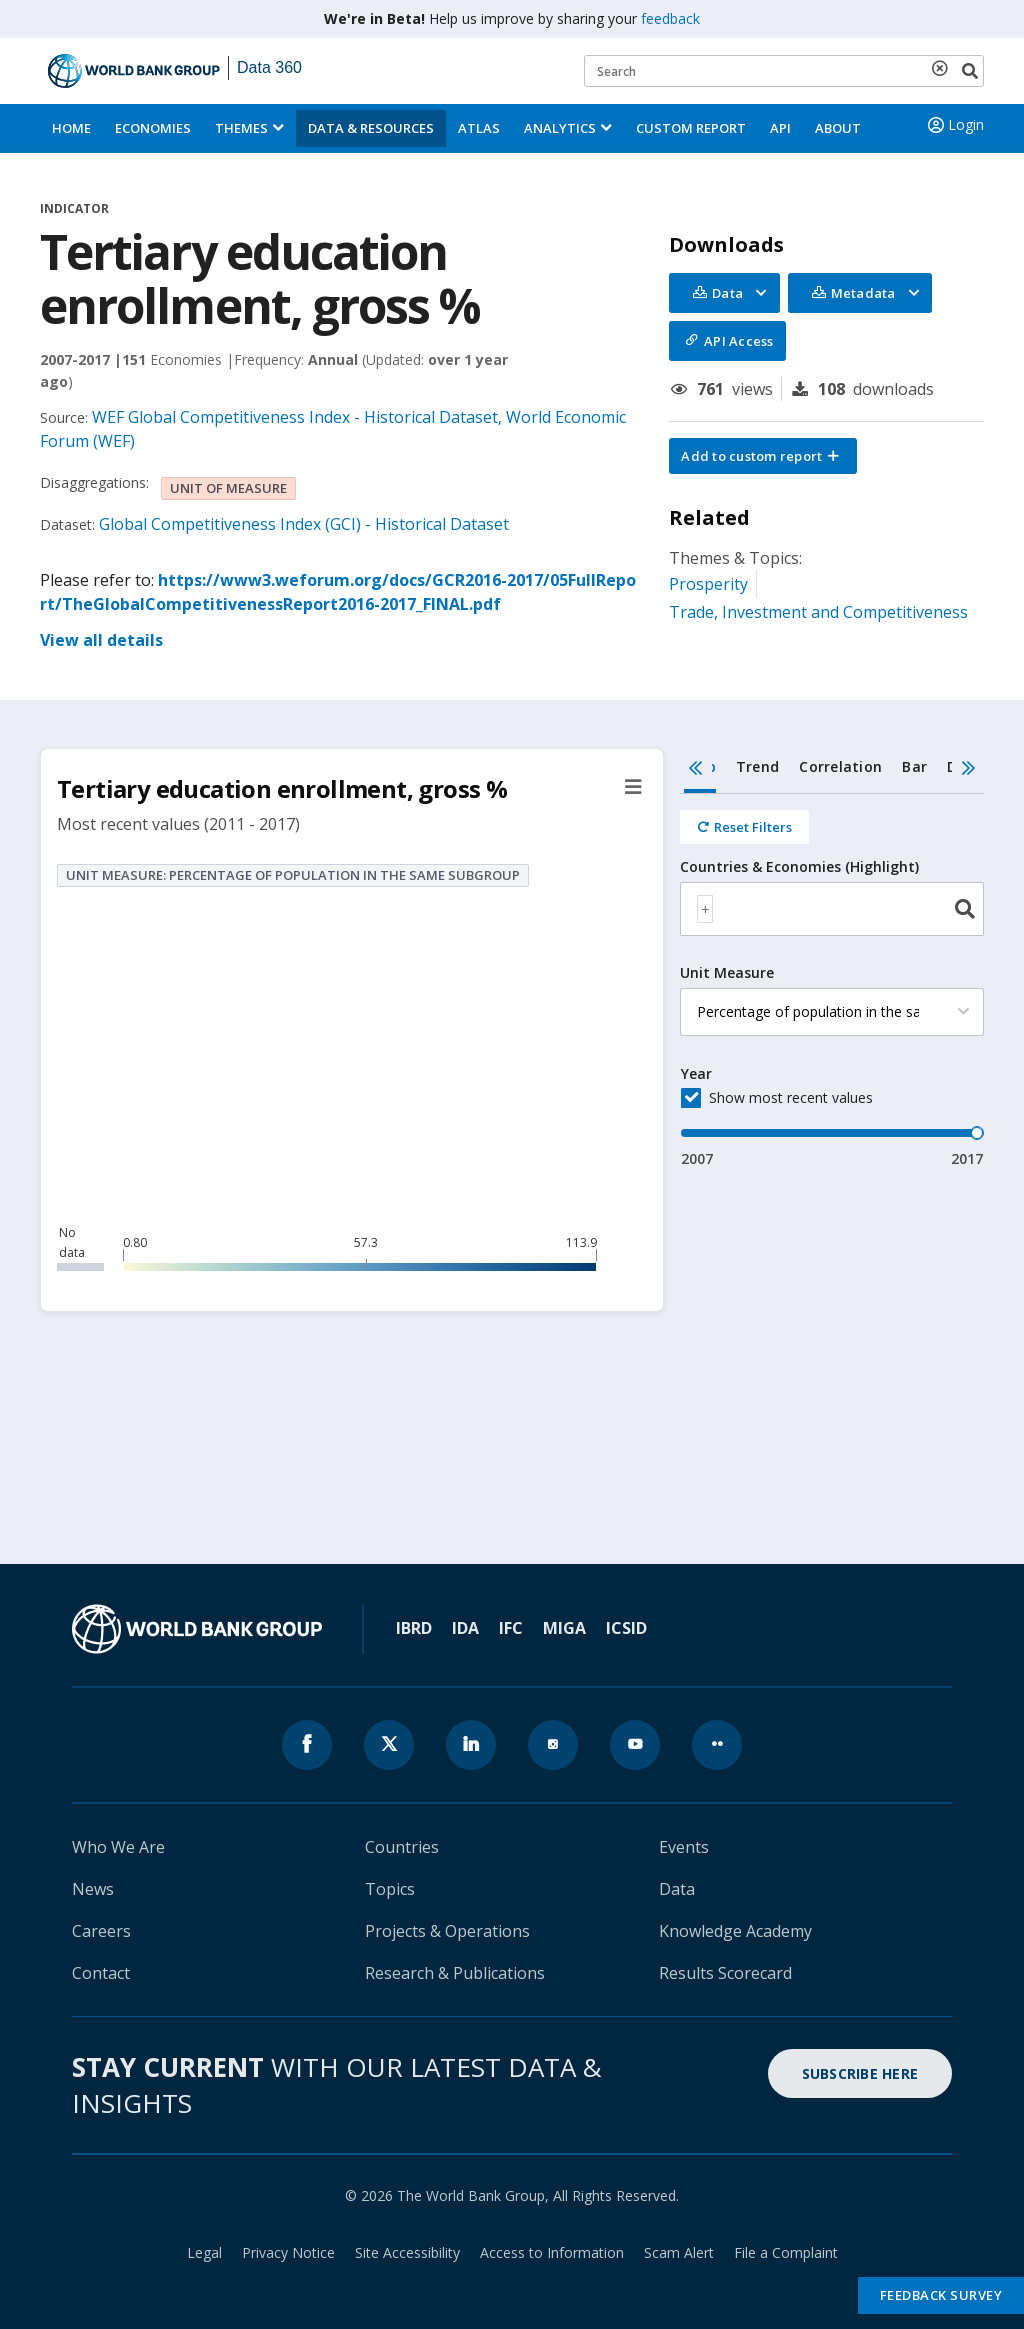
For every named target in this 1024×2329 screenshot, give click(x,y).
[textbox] (705, 909)
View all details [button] (101, 640)
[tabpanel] (832, 981)
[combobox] (832, 909)
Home (71, 128)
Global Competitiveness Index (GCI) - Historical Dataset (304, 524)
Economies (153, 128)
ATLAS (479, 128)
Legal (204, 2252)
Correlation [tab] (840, 766)
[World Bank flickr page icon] (717, 1745)
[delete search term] (944, 68)
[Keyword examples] (784, 71)
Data (677, 1889)
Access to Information (552, 2252)
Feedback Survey (941, 2295)
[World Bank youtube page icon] (635, 1745)
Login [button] (954, 125)
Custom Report (691, 128)
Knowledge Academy (735, 1931)
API (780, 128)
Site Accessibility (407, 2252)
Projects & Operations (447, 1931)
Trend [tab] (757, 766)
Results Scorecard (725, 1973)
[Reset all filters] (744, 827)
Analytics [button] (560, 128)
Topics (390, 1889)
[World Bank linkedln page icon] (471, 1745)
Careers (101, 1931)
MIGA (564, 1628)
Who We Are (118, 1847)
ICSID (626, 1628)
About (838, 128)
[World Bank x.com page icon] (389, 1745)
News (93, 1889)
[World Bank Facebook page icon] (307, 1745)
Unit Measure (727, 973)
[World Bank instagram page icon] (553, 1745)
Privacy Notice (288, 2252)
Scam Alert (679, 2252)
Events (684, 1847)
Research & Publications (455, 1973)
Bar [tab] (914, 766)
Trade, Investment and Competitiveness (818, 612)
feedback (670, 18)
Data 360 (269, 67)
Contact (101, 1973)
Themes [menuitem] (241, 128)
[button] (763, 456)
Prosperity (708, 584)
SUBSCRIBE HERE (860, 2073)
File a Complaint (786, 2252)
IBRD (414, 1628)
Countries (402, 1847)
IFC (511, 1628)
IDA (465, 1628)
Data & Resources (371, 128)
